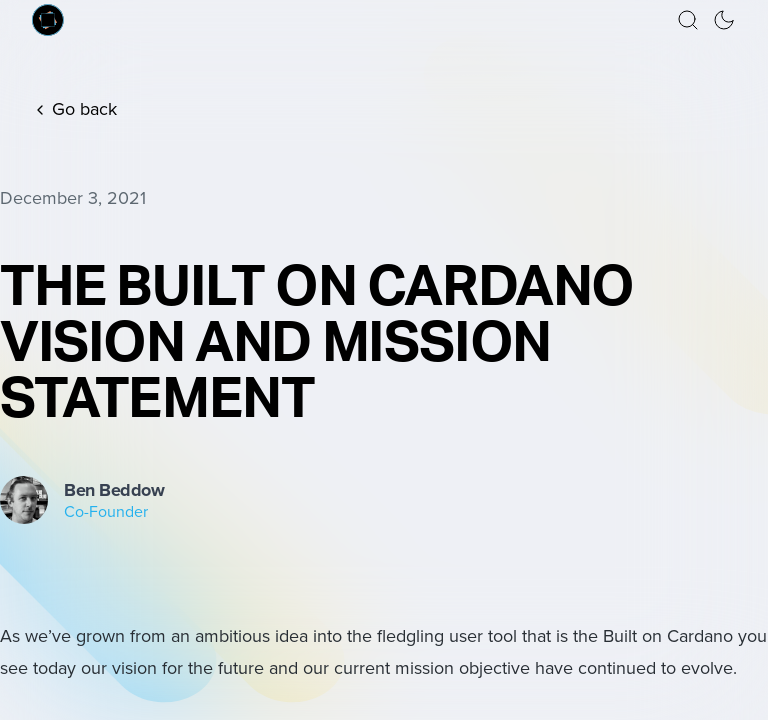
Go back (74, 109)
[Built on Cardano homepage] (48, 20)
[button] (688, 20)
